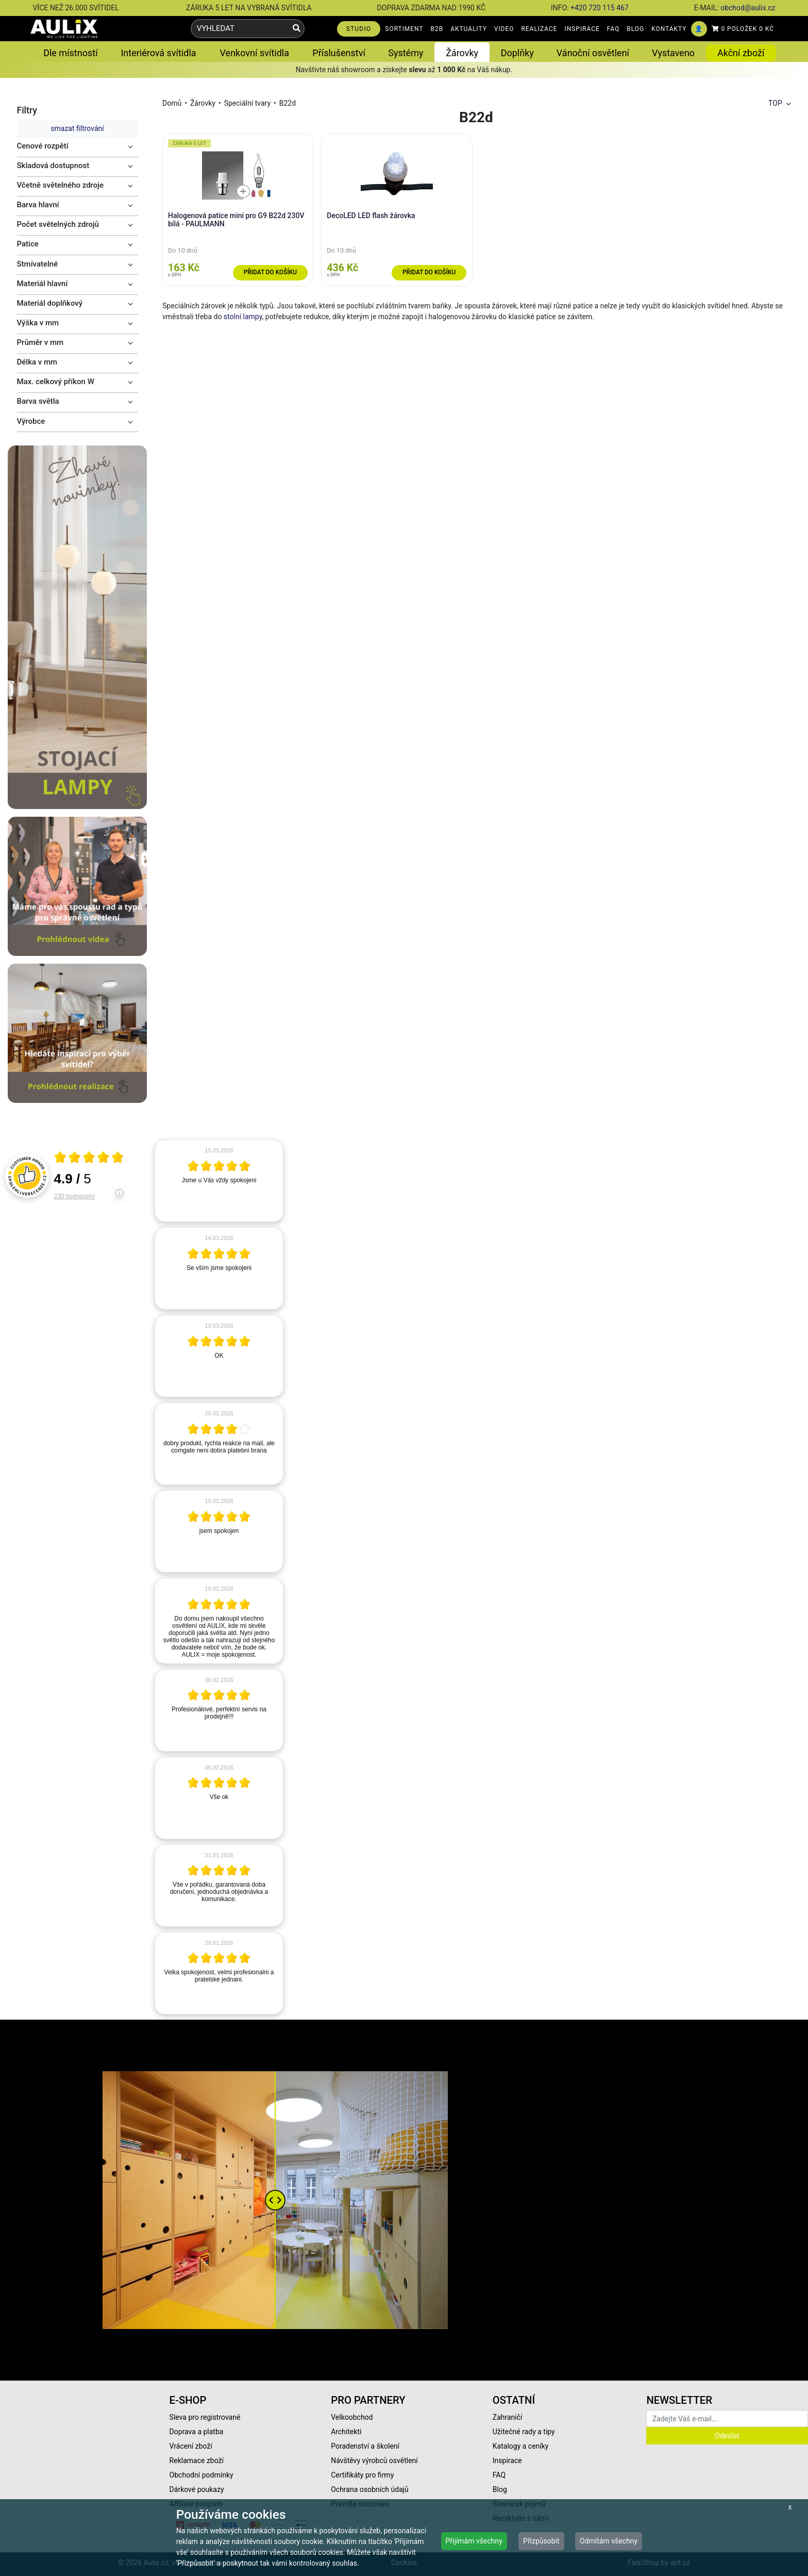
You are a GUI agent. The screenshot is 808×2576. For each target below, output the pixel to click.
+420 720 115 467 (599, 8)
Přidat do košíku (270, 272)
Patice (28, 244)
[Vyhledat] (297, 28)
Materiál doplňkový (50, 303)
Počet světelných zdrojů (58, 224)
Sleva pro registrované (205, 2417)
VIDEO (504, 28)
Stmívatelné (37, 264)
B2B (437, 28)
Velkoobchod (352, 2417)
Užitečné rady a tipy (524, 2432)
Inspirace (507, 2460)
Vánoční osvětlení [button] (593, 52)
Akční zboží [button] (741, 52)
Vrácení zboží (191, 2446)
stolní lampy (243, 316)
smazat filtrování (77, 128)
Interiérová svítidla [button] (158, 52)
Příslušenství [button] (338, 52)
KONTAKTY (668, 28)
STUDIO (359, 28)
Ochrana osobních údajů (370, 2489)
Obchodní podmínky (201, 2475)
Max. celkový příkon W (55, 381)
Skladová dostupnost (53, 165)
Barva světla (38, 401)
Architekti (346, 2432)
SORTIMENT (404, 28)
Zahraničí (508, 2417)
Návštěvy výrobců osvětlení (374, 2460)
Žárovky (202, 103)
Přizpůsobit (541, 2541)
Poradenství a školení (365, 2446)
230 (74, 1196)
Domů (171, 103)
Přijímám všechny (474, 2541)
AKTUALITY (468, 28)
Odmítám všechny (608, 2541)
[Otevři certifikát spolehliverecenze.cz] (89, 1158)
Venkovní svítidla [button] (254, 52)
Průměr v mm (40, 342)
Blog (500, 2489)
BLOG (635, 28)
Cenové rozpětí (43, 146)
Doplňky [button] (517, 52)
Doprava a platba (197, 2432)
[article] (219, 1181)
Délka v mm (37, 362)
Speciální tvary (247, 103)
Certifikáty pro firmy (362, 2475)
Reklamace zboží (197, 2460)
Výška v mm (38, 322)
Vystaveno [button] (673, 52)
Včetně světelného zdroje (60, 185)
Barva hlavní (38, 204)
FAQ (613, 28)
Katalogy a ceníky (521, 2446)
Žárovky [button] (462, 52)
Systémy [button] (405, 52)
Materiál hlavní (42, 283)
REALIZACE (539, 28)
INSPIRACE (582, 28)
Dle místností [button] (70, 52)
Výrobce (31, 421)
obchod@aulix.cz (747, 8)
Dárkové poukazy (197, 2489)
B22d (287, 103)
